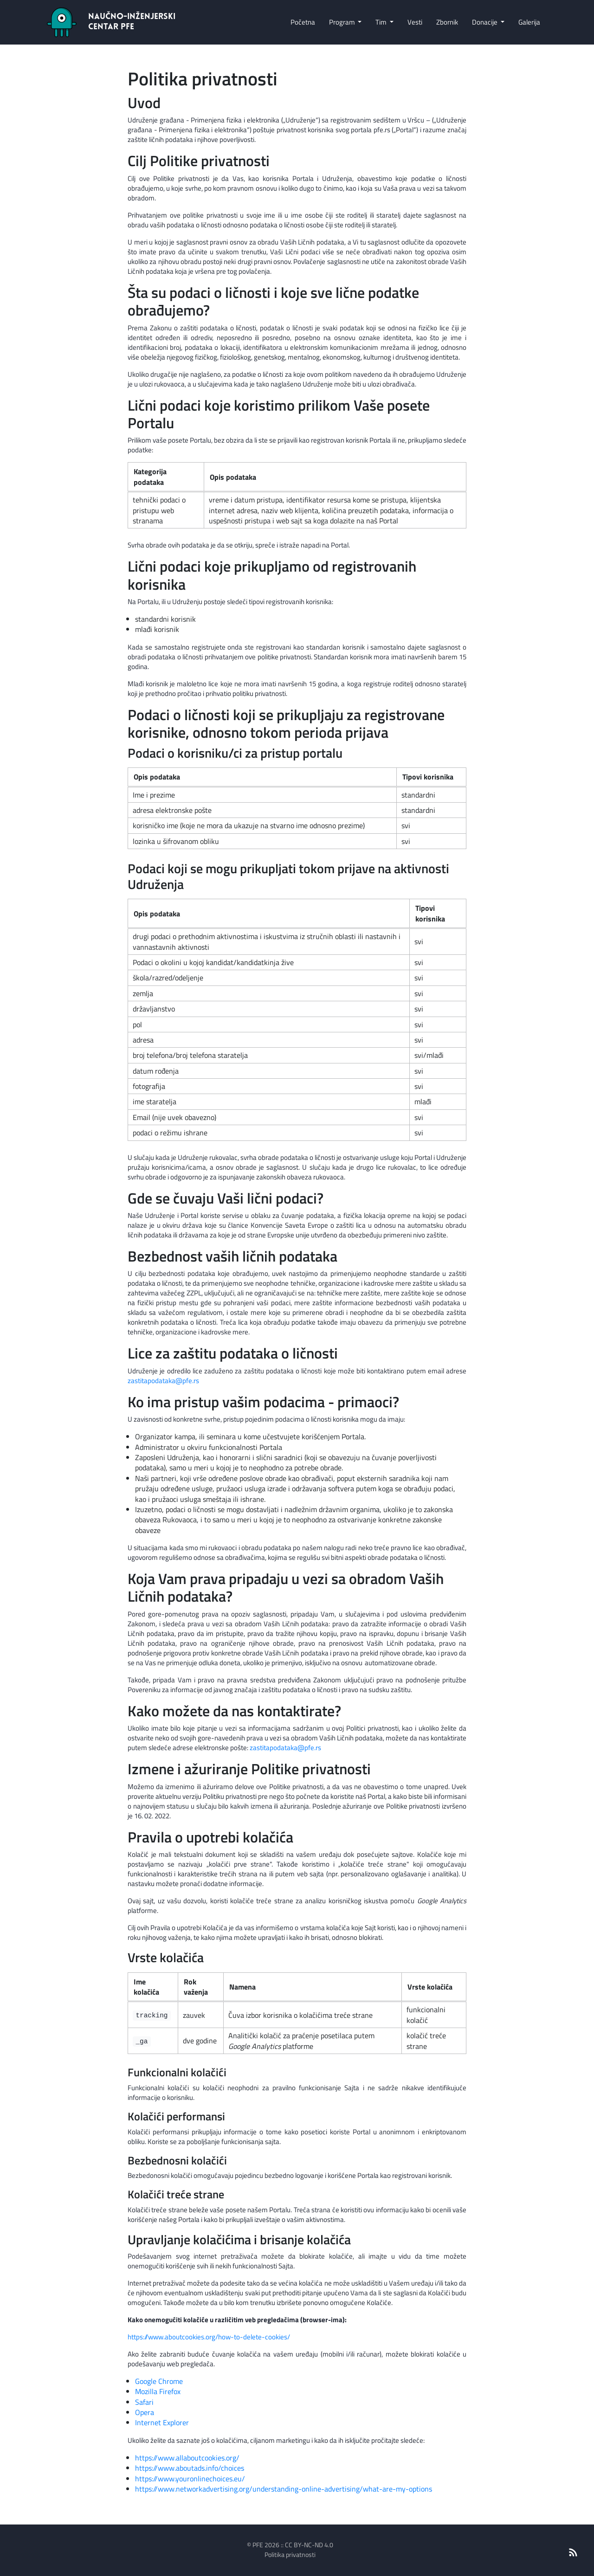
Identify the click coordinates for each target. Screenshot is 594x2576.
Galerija (529, 22)
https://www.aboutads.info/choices (189, 2467)
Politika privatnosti (290, 2554)
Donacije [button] (485, 22)
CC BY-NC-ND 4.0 (309, 2545)
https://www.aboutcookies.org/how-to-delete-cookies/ (209, 2336)
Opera (144, 2412)
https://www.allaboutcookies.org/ (187, 2457)
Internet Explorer (162, 2422)
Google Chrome (159, 2381)
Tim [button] (381, 22)
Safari (144, 2402)
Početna (303, 22)
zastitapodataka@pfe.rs (163, 1380)
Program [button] (342, 22)
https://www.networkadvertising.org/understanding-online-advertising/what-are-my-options (283, 2488)
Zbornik (447, 22)
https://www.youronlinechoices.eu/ (190, 2478)
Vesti (414, 22)
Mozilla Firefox (158, 2391)
